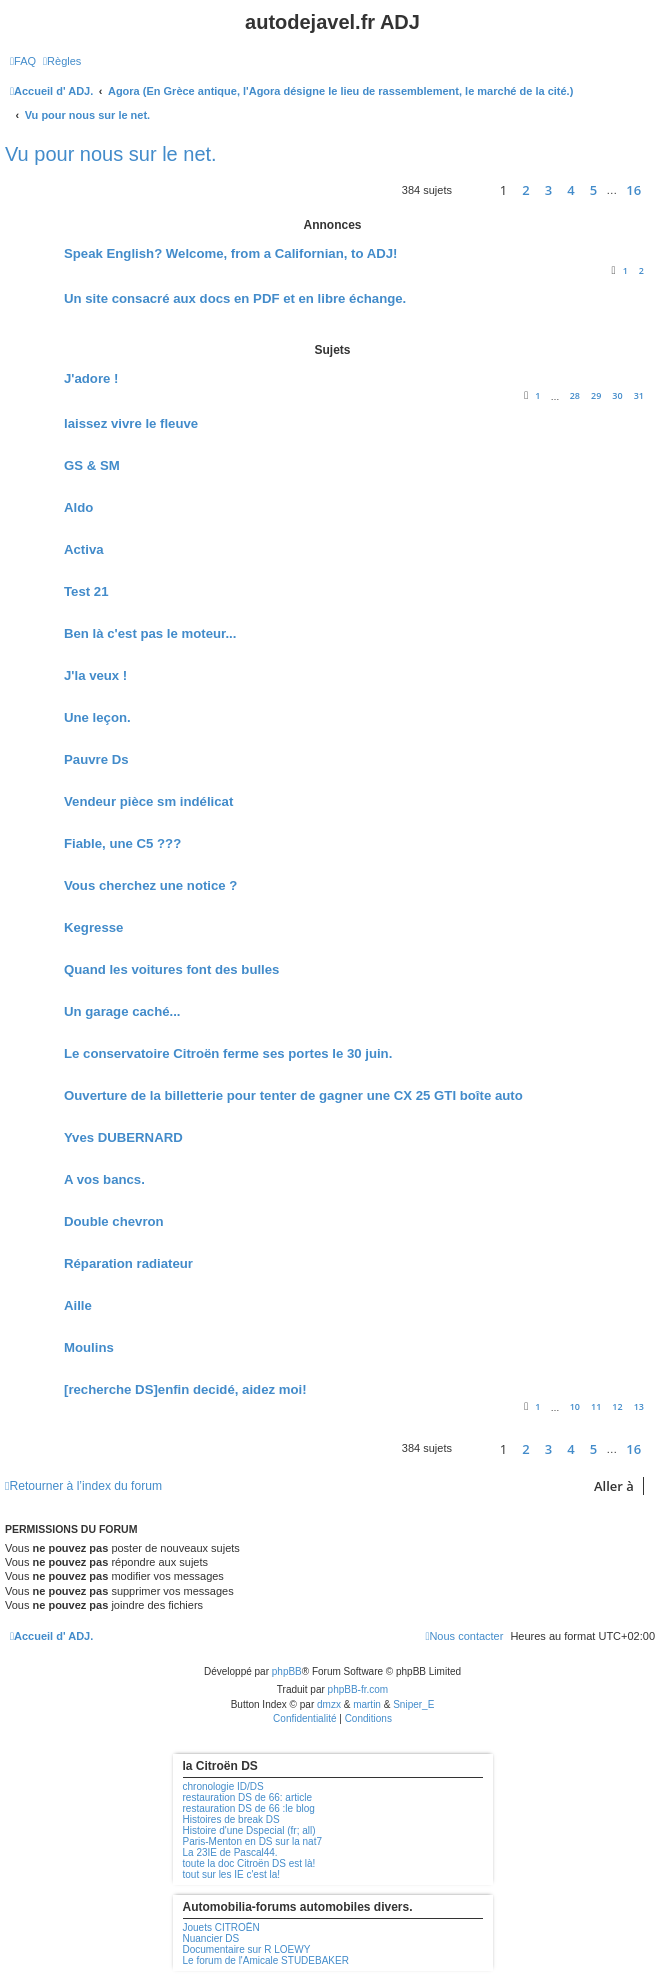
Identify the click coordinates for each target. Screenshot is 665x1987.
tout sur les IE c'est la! (232, 1874)
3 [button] (548, 190)
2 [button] (525, 190)
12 (617, 1406)
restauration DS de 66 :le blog (249, 1808)
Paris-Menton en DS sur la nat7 (253, 1841)
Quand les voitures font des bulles (171, 969)
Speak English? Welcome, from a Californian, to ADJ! (230, 253)
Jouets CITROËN (221, 1927)
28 (575, 395)
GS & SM (92, 465)
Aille (78, 1305)
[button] (470, 190)
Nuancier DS (211, 1938)
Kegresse (93, 927)
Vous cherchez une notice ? (150, 885)
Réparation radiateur (128, 1263)
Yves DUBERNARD (123, 1137)
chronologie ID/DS (223, 1786)
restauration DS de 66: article (248, 1797)
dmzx (329, 1704)
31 (639, 395)
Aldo (78, 507)
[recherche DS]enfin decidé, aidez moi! (185, 1389)
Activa (84, 549)
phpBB (287, 1671)
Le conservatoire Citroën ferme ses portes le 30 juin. (228, 1053)
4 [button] (570, 190)
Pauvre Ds (96, 759)
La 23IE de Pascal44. (230, 1852)
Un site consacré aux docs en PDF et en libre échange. (235, 298)
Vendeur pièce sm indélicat (148, 801)
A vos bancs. (104, 1179)
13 (639, 1406)
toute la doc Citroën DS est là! (249, 1863)
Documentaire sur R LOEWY (247, 1949)
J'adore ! (91, 378)
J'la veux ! (95, 675)
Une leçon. (97, 717)
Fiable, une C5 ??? (122, 843)
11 (596, 1406)
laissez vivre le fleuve (131, 423)
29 (596, 395)
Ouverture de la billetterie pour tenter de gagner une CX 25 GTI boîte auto (293, 1095)
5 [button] (593, 190)
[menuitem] (23, 61)
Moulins (89, 1347)
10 (575, 1406)
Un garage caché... (122, 1011)
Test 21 (86, 591)
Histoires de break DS (231, 1819)
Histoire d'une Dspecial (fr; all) (249, 1830)
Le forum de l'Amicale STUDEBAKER (266, 1960)
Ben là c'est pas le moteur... (150, 633)
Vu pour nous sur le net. (111, 154)
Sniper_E (413, 1704)
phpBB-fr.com (358, 1689)
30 (617, 395)
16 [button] (633, 190)
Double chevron (114, 1221)
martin (367, 1704)
